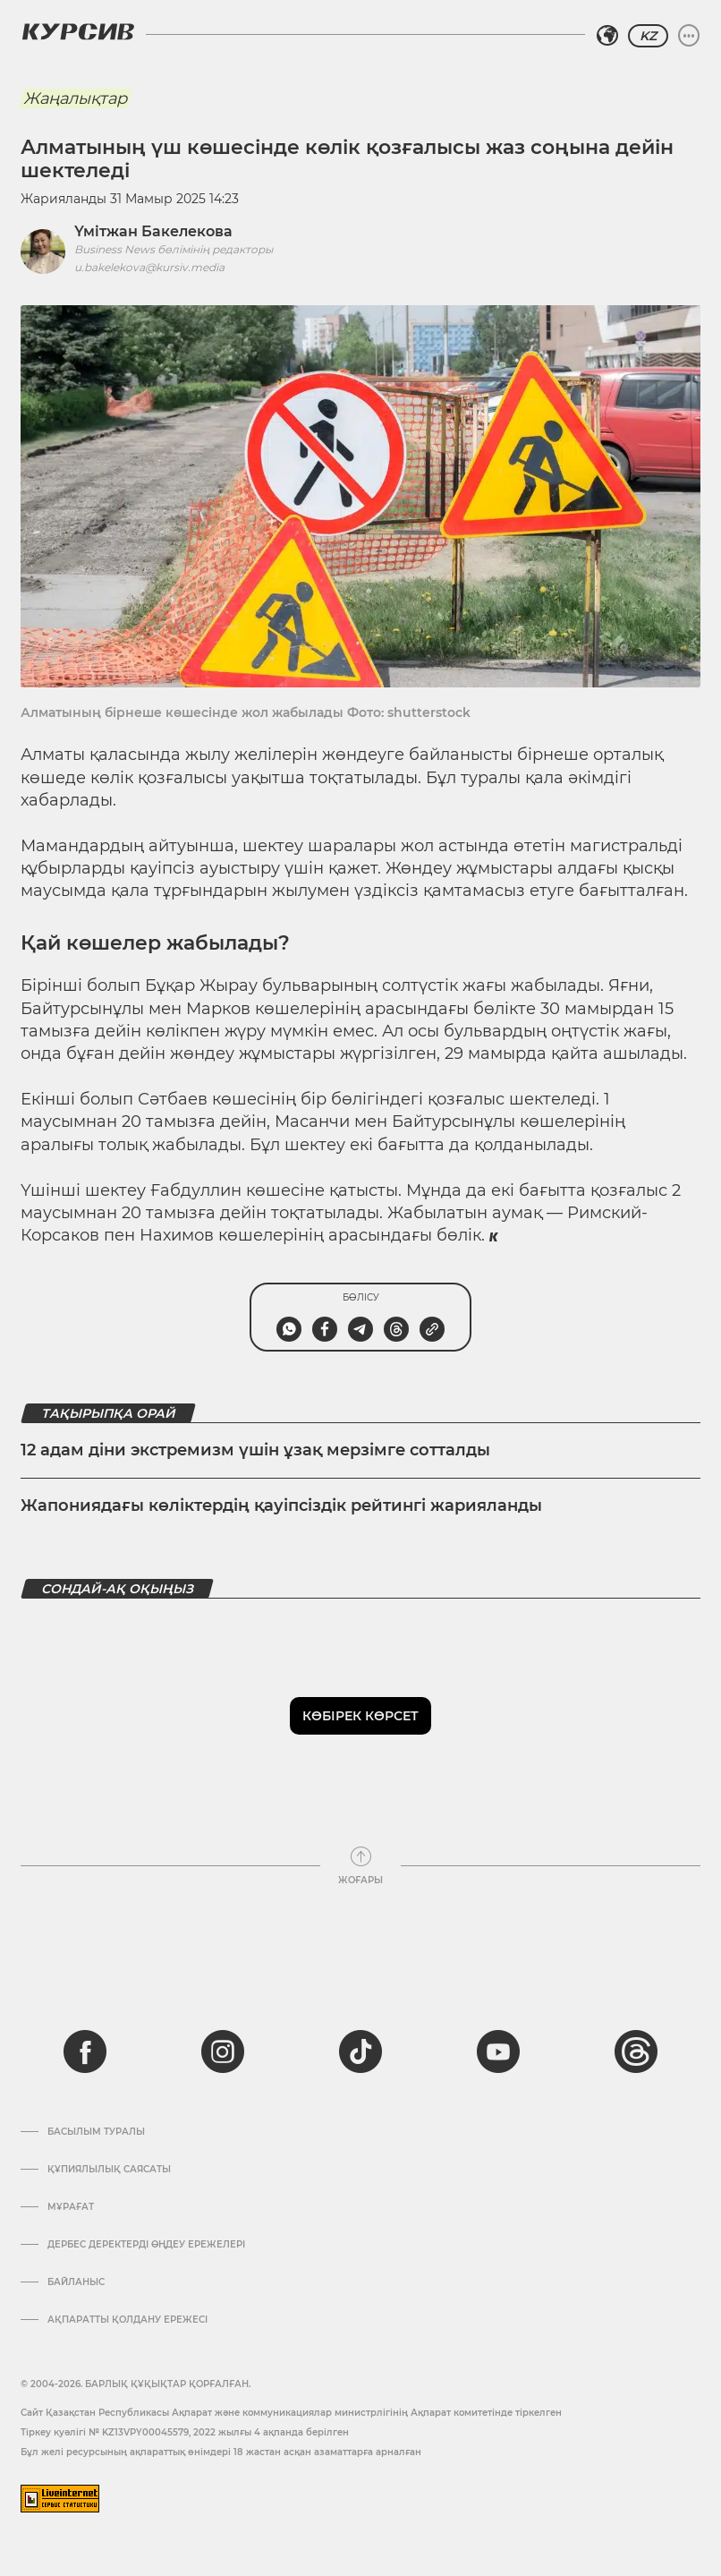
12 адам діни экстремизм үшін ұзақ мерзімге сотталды (255, 1450)
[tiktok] (360, 2051)
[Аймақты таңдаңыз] (607, 35)
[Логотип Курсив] (78, 31)
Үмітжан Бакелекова (153, 231)
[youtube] (498, 2051)
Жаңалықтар (75, 98)
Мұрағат (70, 2207)
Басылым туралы (96, 2132)
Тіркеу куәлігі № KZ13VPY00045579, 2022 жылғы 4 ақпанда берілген (185, 2432)
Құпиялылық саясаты (109, 2169)
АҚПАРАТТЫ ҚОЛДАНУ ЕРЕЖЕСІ (127, 2320)
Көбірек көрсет (360, 1716)
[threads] (636, 2051)
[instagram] (222, 2051)
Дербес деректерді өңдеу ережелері (146, 2244)
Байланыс (76, 2282)
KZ (648, 36)
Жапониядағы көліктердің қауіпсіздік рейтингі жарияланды (281, 1505)
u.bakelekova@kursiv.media (149, 267)
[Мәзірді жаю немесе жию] (688, 35)
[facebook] (85, 2051)
